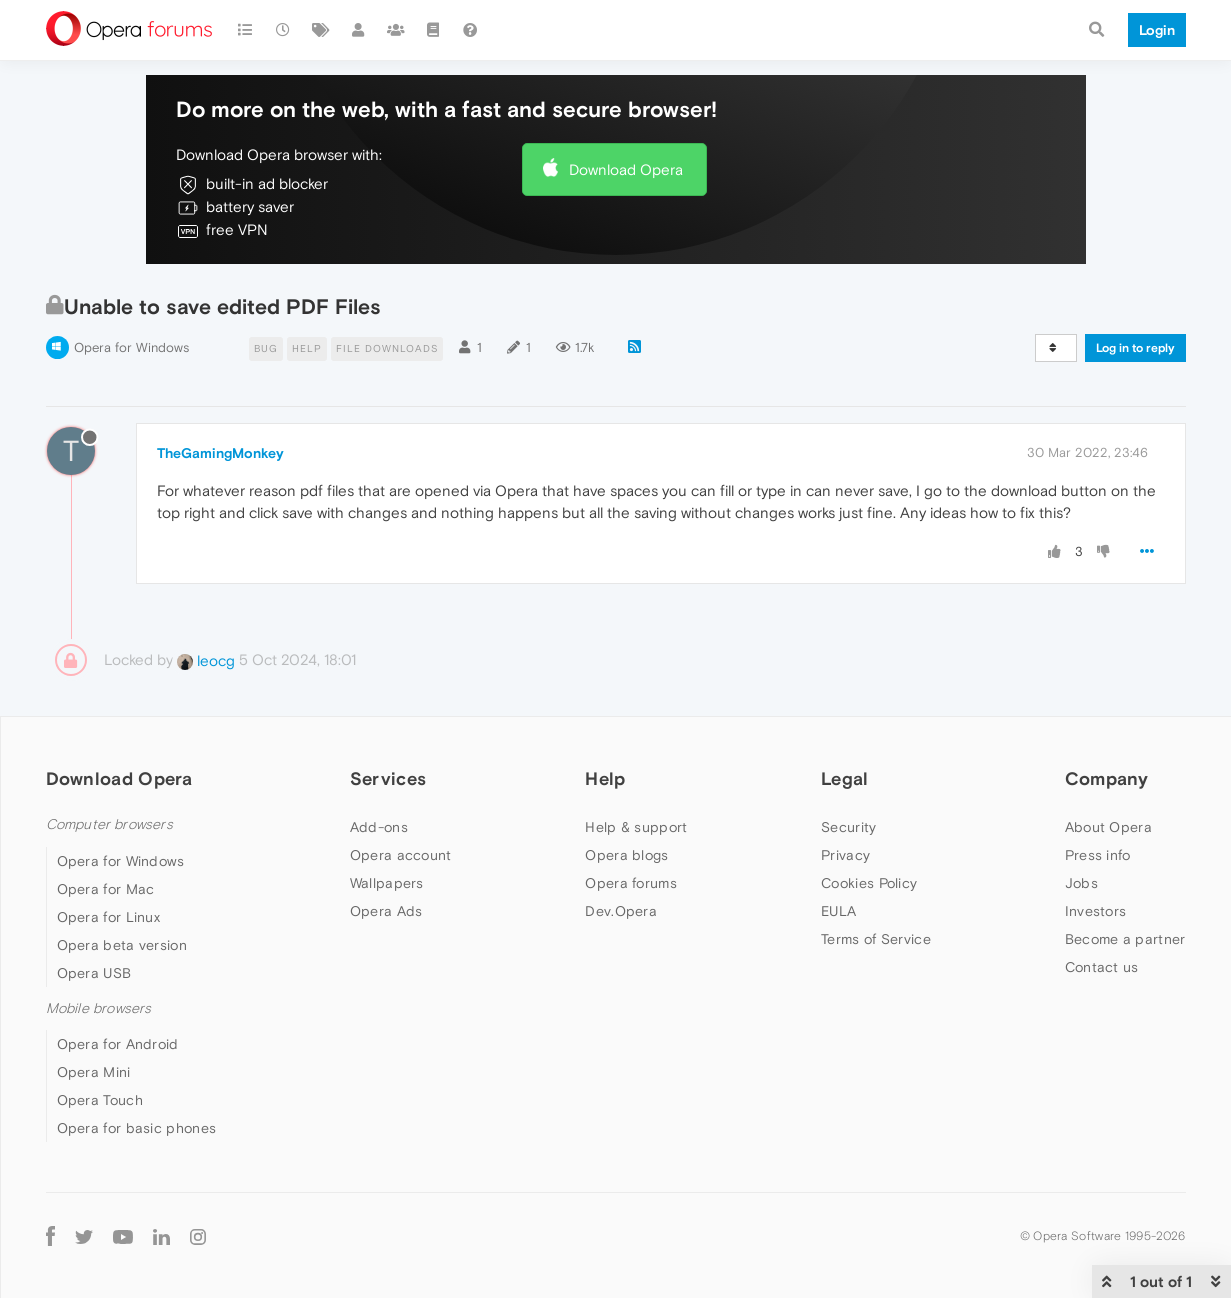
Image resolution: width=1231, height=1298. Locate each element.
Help (605, 778)
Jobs (1081, 883)
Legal (845, 778)
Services (388, 778)
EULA (838, 911)
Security (848, 827)
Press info (1098, 855)
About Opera (1108, 827)
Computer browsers (109, 824)
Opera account (401, 855)
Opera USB (94, 973)
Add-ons (379, 827)
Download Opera (626, 169)
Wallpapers (387, 883)
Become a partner (1125, 939)
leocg (206, 660)
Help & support (636, 827)
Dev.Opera (621, 911)
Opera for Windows (131, 347)
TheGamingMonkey (220, 453)
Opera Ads (386, 911)
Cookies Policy (869, 883)
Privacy (845, 855)
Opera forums (631, 883)
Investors (1096, 911)
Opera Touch (100, 1100)
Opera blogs (626, 855)
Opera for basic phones (137, 1128)
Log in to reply (1135, 348)
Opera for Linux (109, 917)
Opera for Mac (106, 889)
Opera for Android (118, 1044)
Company (1107, 778)
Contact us (1102, 967)
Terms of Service (876, 939)
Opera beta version (122, 945)
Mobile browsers (99, 1008)
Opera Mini (94, 1072)
